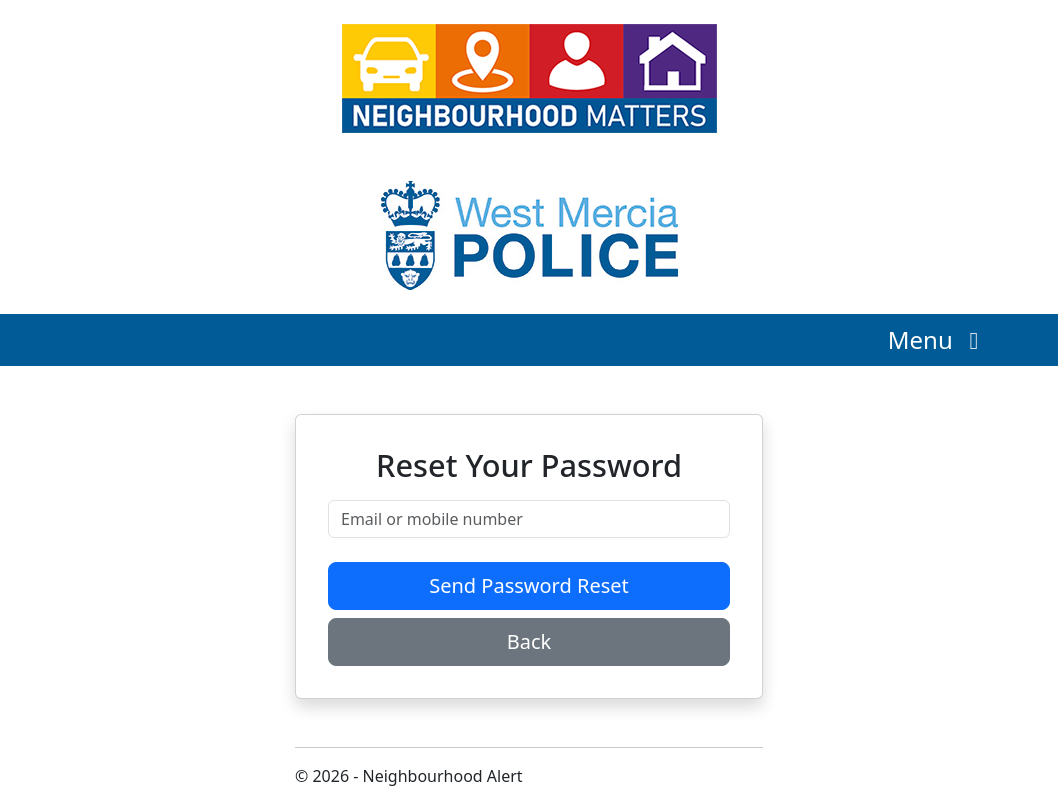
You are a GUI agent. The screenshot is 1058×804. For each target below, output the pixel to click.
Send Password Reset (529, 585)
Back (529, 641)
